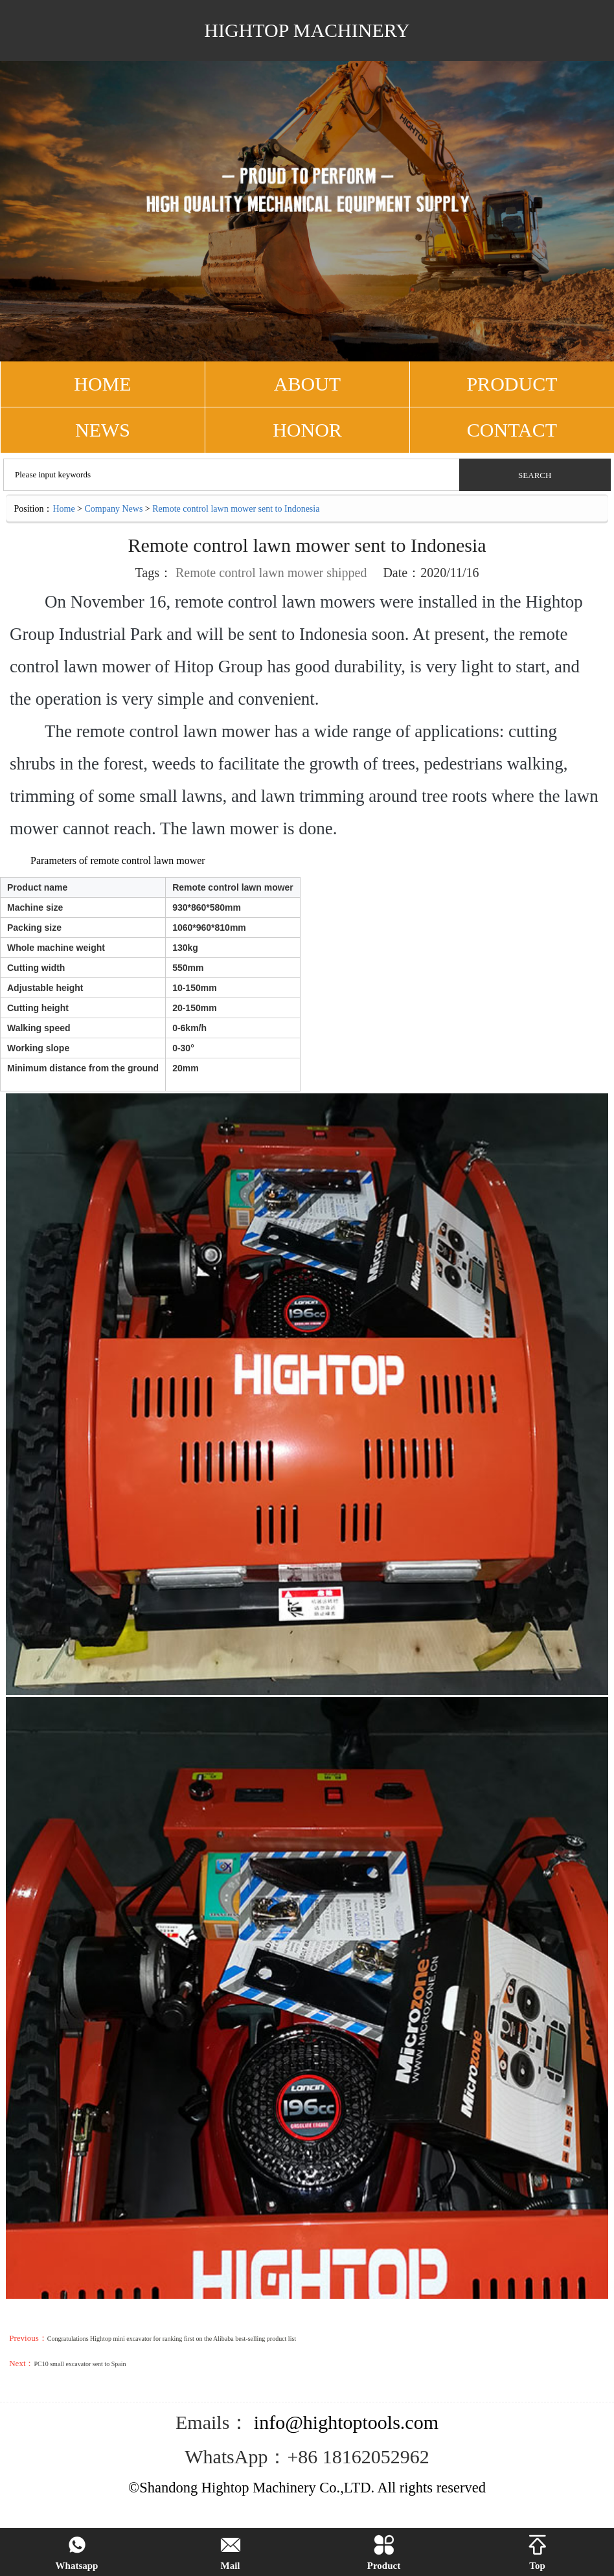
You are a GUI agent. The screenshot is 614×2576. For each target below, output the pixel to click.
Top (537, 2553)
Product (383, 2553)
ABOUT (307, 383)
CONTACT (512, 429)
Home (63, 509)
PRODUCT (511, 383)
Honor (307, 429)
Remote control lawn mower (249, 572)
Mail (230, 2553)
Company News (114, 509)
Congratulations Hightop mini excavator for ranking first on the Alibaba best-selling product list (171, 2338)
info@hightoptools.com (343, 2422)
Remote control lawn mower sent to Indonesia (235, 509)
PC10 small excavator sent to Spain (80, 2363)
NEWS (102, 429)
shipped (346, 572)
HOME (102, 383)
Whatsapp (77, 2553)
